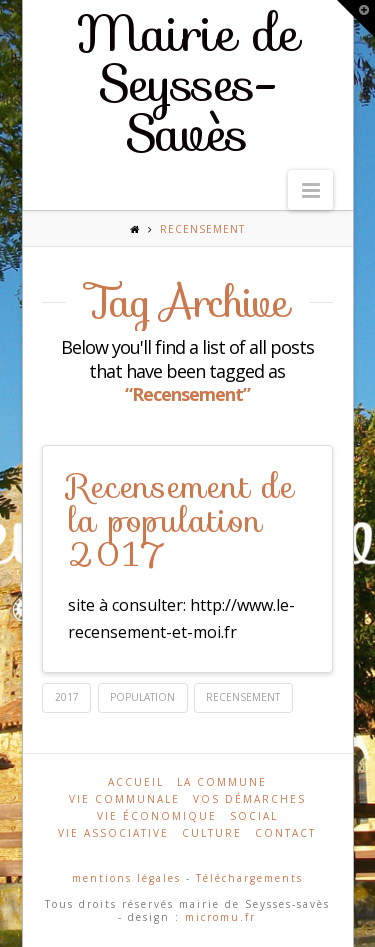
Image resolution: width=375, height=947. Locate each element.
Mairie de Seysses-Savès (187, 84)
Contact (285, 833)
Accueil (136, 782)
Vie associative (113, 833)
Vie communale (124, 799)
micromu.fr (220, 917)
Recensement (243, 697)
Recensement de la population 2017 (181, 520)
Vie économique (157, 816)
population (142, 697)
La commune (222, 782)
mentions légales (126, 878)
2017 (67, 697)
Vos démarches (249, 799)
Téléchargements (249, 878)
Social (254, 816)
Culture (212, 833)
